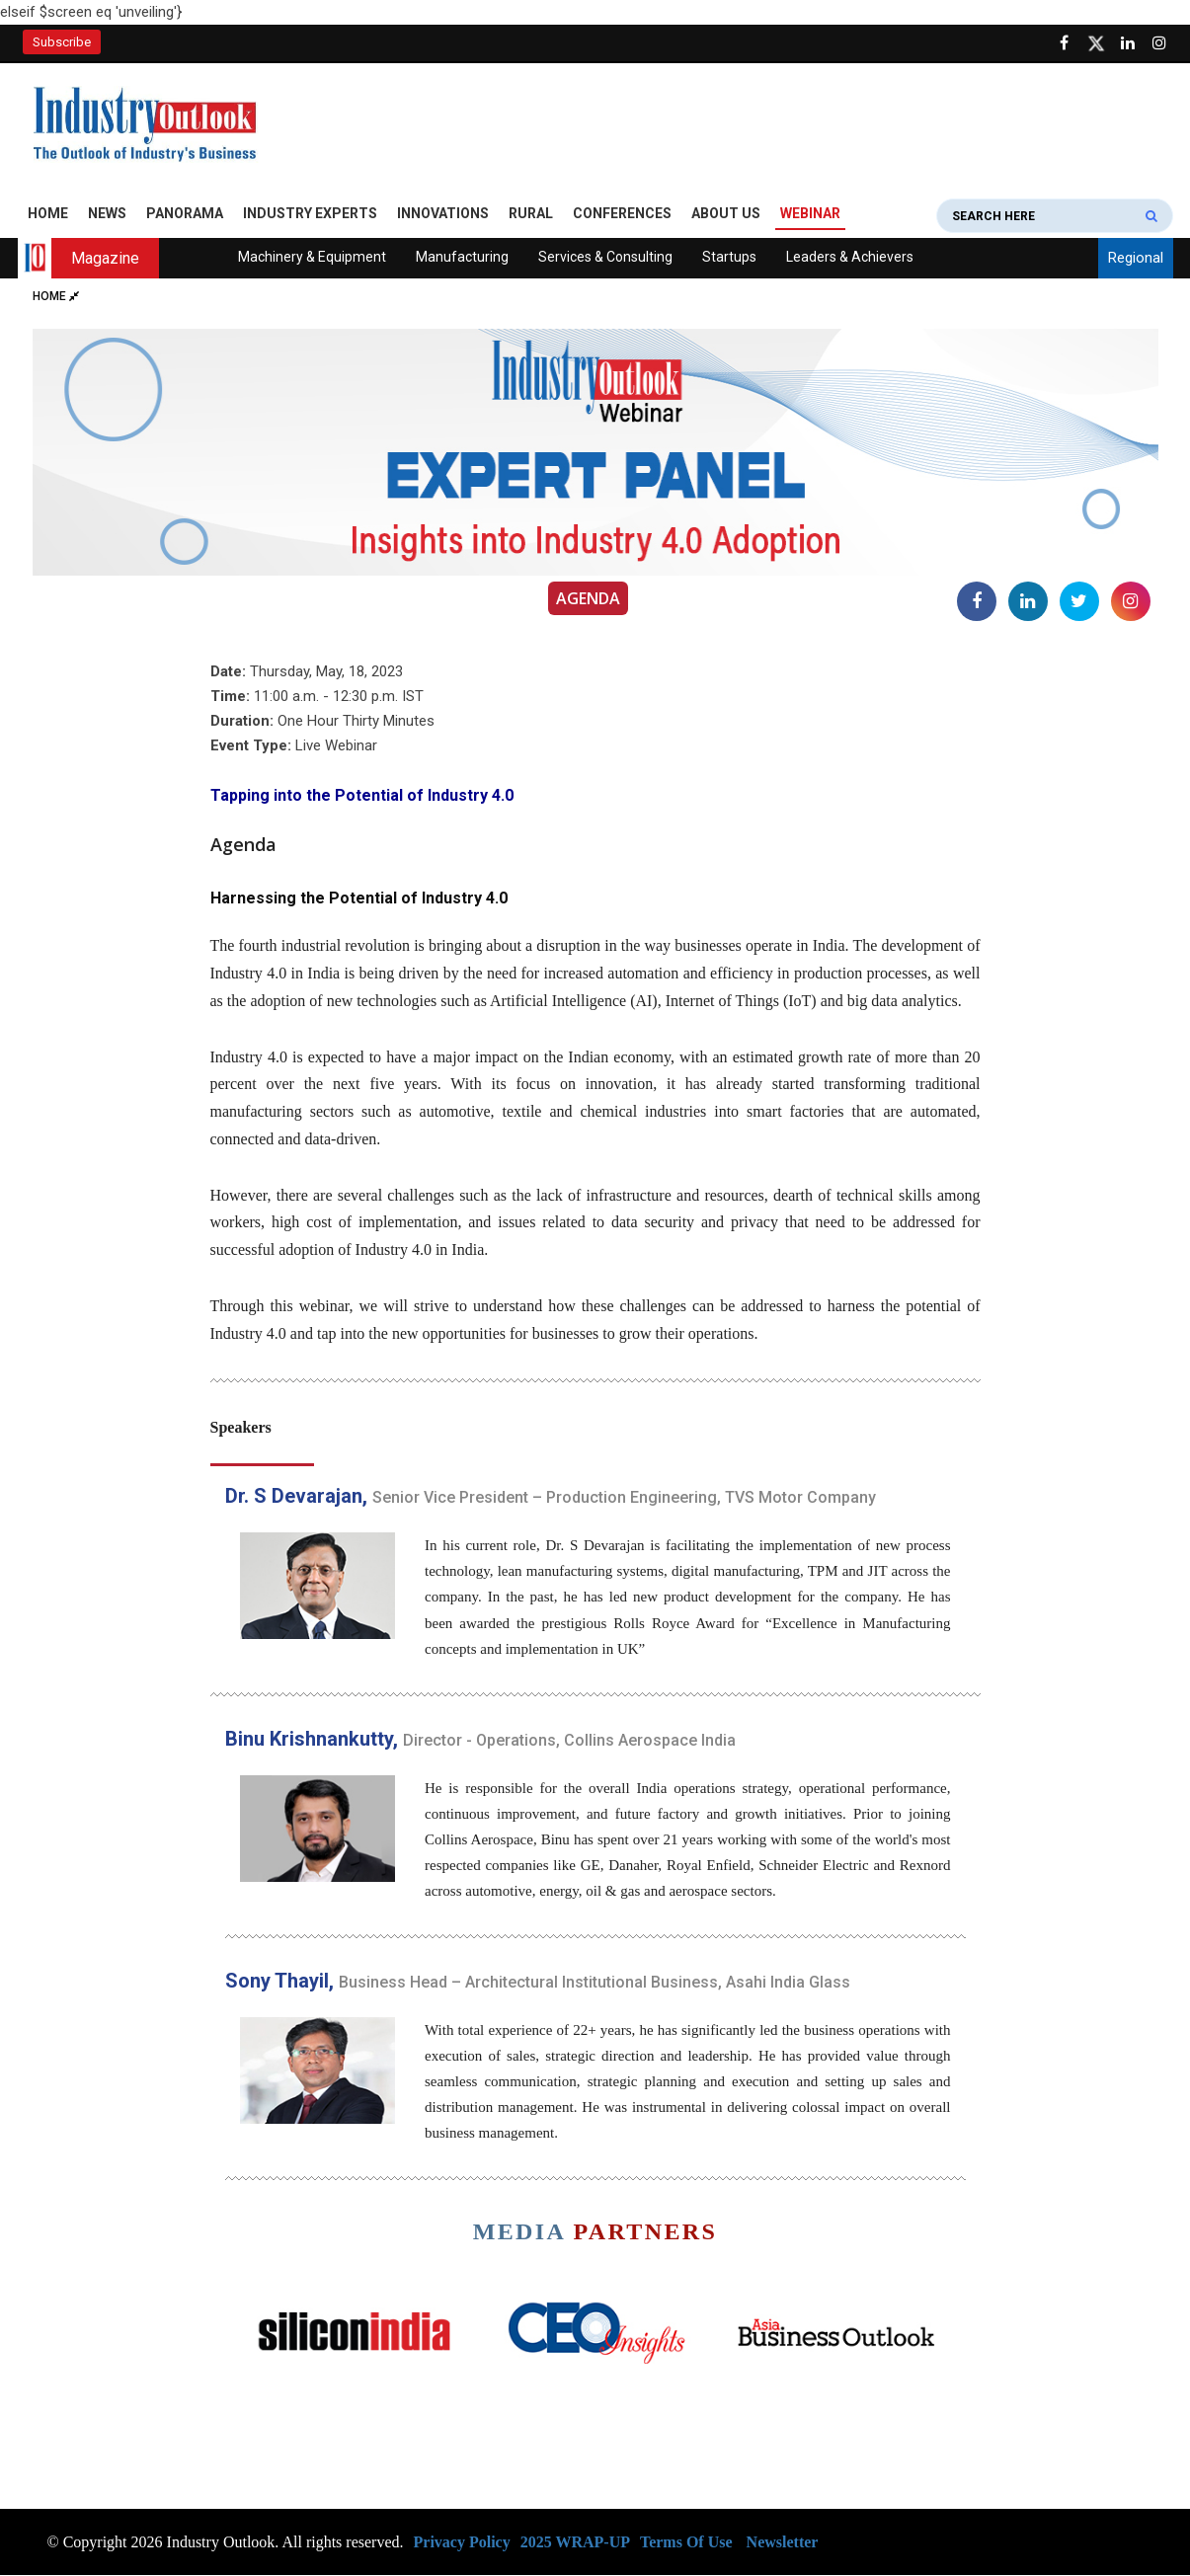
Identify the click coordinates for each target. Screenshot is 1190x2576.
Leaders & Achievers (849, 258)
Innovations (443, 214)
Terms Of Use (686, 2542)
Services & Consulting (605, 258)
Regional (1135, 259)
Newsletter (783, 2542)
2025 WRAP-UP (575, 2542)
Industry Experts (310, 214)
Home (48, 214)
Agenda (588, 599)
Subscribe (62, 42)
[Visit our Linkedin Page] (1128, 43)
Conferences (622, 214)
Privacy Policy (462, 2542)
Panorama (184, 214)
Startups (729, 258)
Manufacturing (462, 258)
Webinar (810, 214)
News (107, 214)
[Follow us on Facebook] (1064, 43)
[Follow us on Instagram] (1159, 43)
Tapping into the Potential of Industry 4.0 (362, 795)
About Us (725, 214)
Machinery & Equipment (312, 258)
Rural (531, 214)
